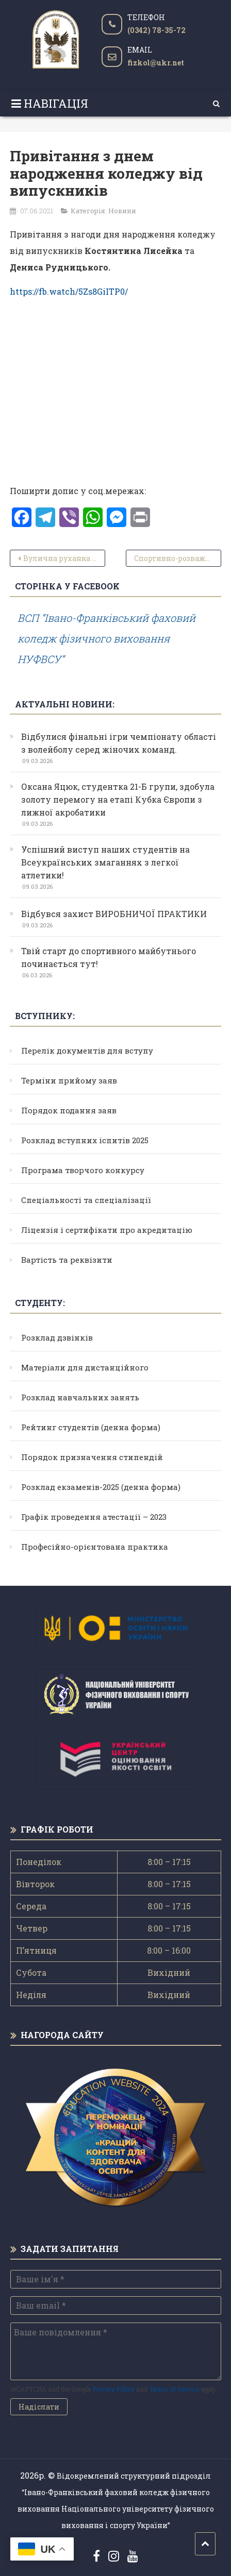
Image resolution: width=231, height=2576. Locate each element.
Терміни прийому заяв (69, 1080)
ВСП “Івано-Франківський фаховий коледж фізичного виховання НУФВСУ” (106, 638)
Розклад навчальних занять (80, 1397)
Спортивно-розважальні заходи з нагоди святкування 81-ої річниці (177, 558)
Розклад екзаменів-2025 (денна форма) (100, 1487)
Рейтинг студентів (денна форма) (90, 1427)
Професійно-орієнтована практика (94, 1546)
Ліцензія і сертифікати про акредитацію (106, 1230)
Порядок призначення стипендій (92, 1457)
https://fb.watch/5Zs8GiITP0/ (69, 291)
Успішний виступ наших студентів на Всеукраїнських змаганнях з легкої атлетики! (105, 862)
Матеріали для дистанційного (84, 1367)
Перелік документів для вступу (87, 1050)
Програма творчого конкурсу (82, 1170)
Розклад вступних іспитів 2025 (84, 1140)
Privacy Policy (113, 2389)
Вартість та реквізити (66, 1260)
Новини (122, 210)
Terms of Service (174, 2389)
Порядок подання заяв (69, 1110)
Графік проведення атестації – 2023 (94, 1517)
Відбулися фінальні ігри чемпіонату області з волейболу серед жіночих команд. (118, 743)
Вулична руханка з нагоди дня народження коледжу (64, 558)
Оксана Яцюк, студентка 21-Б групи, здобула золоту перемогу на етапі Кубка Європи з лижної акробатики (117, 799)
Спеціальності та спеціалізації (86, 1200)
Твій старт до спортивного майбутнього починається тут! (108, 957)
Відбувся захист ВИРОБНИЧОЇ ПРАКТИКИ (114, 913)
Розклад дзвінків (57, 1337)
